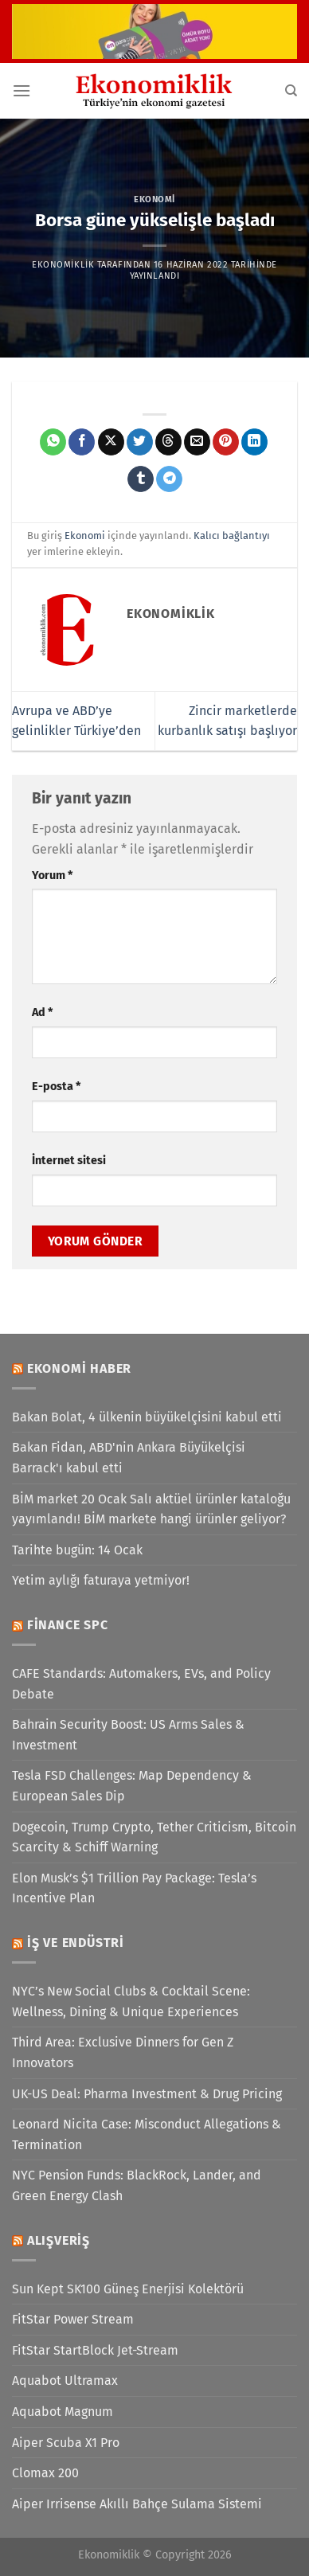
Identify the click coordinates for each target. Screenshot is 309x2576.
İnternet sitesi (69, 1160)
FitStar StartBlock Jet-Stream (95, 2350)
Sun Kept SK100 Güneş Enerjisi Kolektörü (128, 2289)
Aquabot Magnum (62, 2411)
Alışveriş (58, 2240)
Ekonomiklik (63, 265)
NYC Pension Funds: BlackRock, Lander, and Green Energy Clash (136, 2185)
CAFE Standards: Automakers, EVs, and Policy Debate (141, 1684)
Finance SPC (67, 1624)
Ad (42, 1012)
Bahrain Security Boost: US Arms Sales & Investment (128, 1735)
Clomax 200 (45, 2472)
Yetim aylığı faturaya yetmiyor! (101, 1580)
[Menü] (21, 90)
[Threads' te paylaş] (168, 441)
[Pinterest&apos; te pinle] (226, 441)
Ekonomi (154, 199)
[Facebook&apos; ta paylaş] (81, 441)
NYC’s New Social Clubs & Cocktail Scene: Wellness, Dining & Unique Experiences (131, 2001)
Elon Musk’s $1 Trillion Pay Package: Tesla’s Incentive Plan (134, 1888)
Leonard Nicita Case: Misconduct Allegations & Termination (146, 2134)
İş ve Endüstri (75, 1942)
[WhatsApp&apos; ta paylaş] (53, 441)
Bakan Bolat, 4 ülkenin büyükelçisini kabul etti (147, 1417)
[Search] (291, 91)
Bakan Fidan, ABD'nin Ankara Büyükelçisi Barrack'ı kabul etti (128, 1458)
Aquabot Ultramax (65, 2380)
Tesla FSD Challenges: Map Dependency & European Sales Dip (132, 1786)
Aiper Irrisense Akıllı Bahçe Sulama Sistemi (137, 2504)
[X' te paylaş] (111, 441)
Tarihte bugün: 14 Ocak (77, 1550)
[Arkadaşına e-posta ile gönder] (197, 441)
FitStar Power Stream (73, 2319)
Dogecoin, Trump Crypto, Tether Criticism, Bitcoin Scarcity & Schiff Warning (154, 1837)
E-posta (56, 1086)
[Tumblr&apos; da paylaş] (140, 479)
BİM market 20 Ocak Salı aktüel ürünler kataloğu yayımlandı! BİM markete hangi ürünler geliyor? (151, 1509)
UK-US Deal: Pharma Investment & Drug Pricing (147, 2093)
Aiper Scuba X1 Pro (65, 2442)
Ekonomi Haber (79, 1368)
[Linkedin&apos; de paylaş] (254, 441)
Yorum (52, 875)
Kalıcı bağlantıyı (232, 535)
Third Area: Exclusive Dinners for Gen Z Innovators (122, 2052)
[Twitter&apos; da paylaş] (140, 441)
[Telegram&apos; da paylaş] (169, 479)
